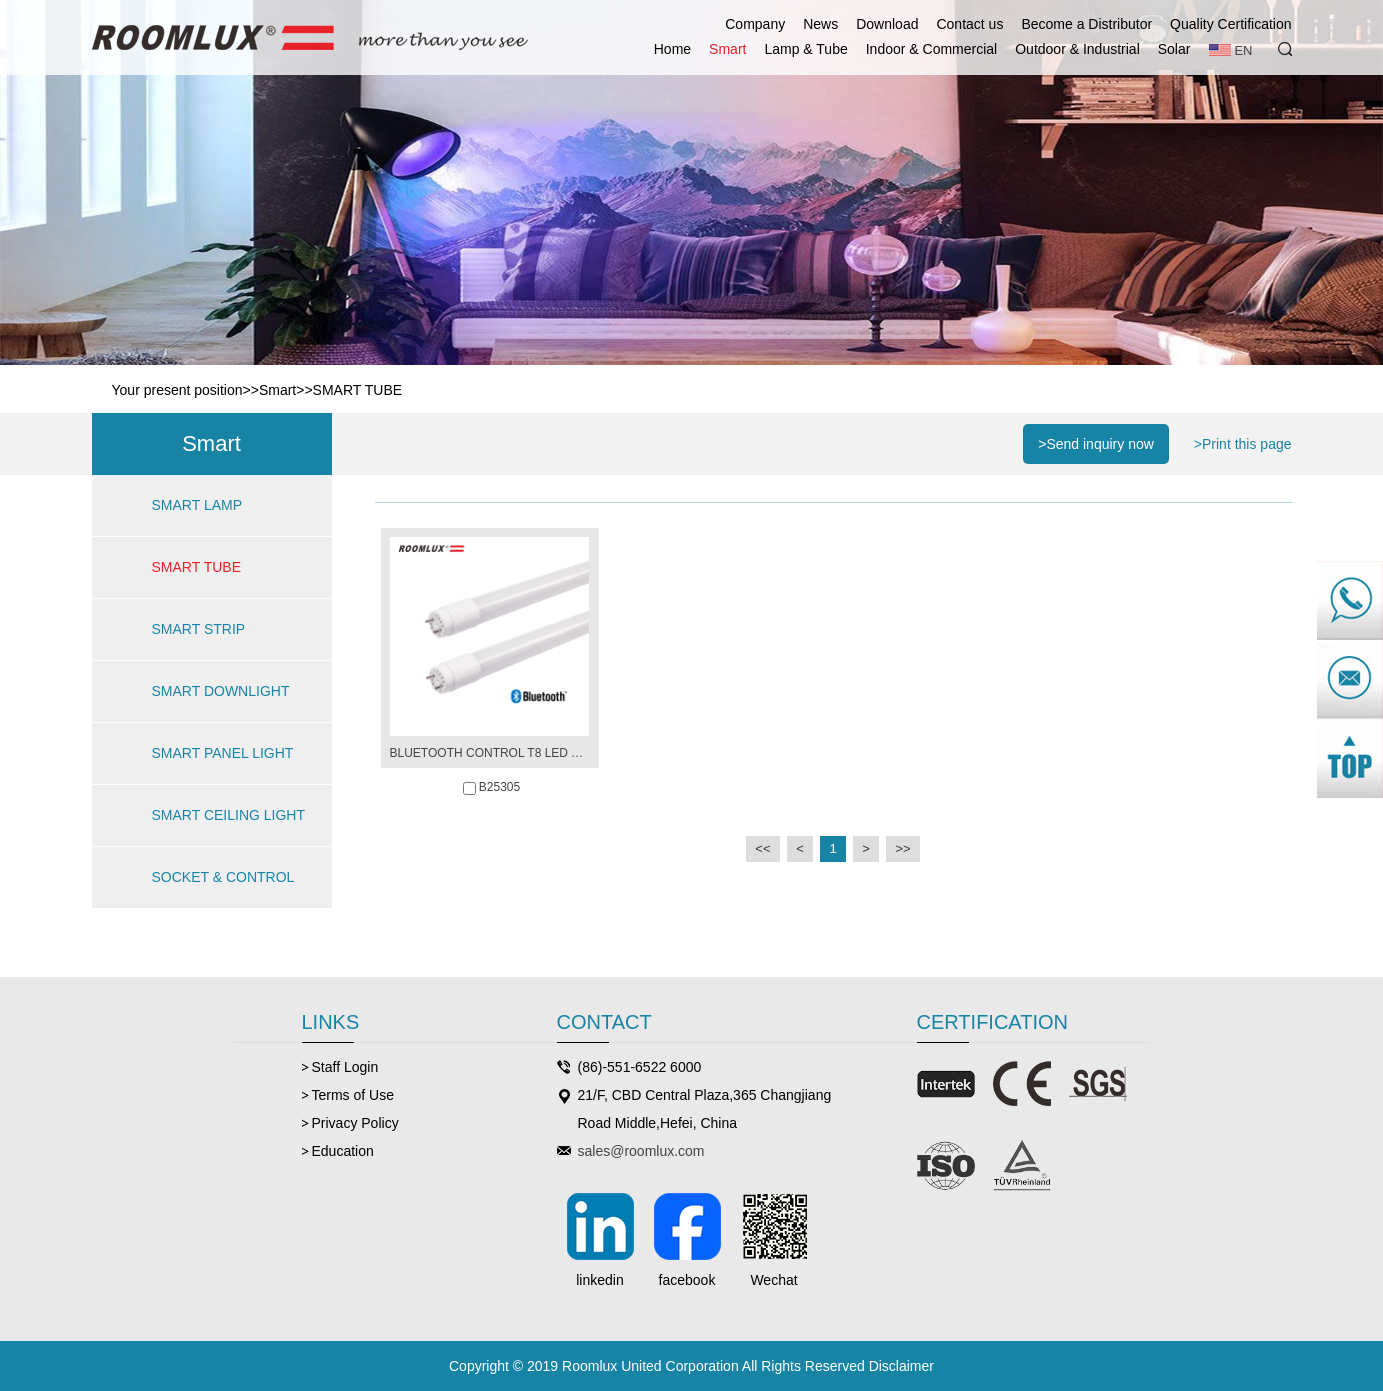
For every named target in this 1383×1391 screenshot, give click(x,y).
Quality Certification (1230, 24)
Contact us (969, 24)
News (820, 24)
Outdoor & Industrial (1077, 49)
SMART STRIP (199, 629)
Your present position (177, 390)
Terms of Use (353, 1095)
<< (762, 848)
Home (672, 49)
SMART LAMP (197, 505)
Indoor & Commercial (932, 49)
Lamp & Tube (805, 49)
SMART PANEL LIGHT (223, 753)
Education (343, 1151)
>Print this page (1243, 444)
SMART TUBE (357, 390)
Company (755, 24)
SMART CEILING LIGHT (229, 815)
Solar (1174, 49)
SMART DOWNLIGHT (221, 691)
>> (902, 848)
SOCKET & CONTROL (223, 877)
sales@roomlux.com (641, 1151)
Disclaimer (901, 1366)
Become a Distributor (1086, 24)
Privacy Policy (355, 1123)
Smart (727, 49)
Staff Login (345, 1067)
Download (887, 24)
